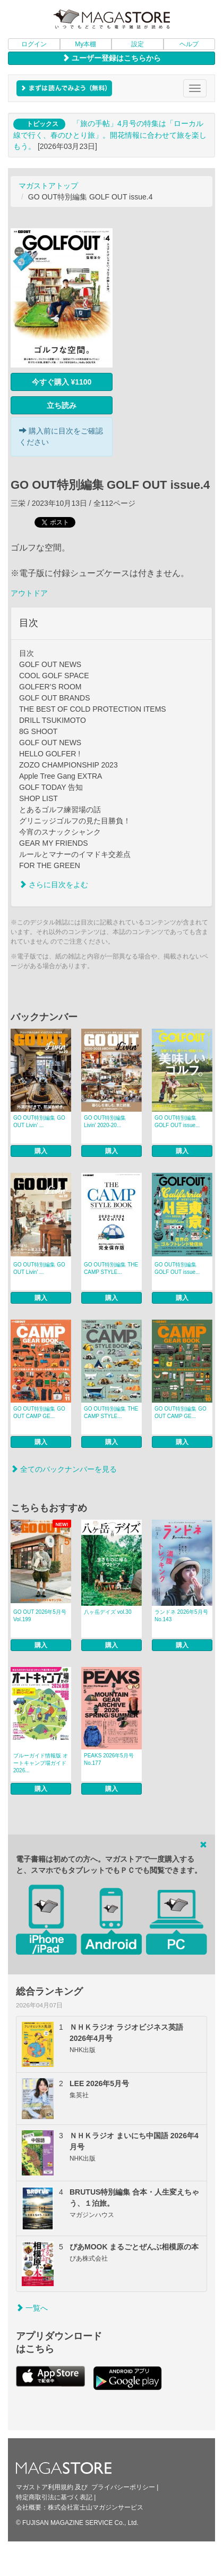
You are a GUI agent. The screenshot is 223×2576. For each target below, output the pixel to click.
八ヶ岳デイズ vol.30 (107, 1612)
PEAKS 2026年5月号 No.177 (109, 1759)
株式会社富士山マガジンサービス (95, 2507)
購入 (41, 1151)
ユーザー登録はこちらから (111, 58)
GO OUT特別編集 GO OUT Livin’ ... (39, 1121)
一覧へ (32, 2308)
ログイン (34, 44)
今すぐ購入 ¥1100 (62, 382)
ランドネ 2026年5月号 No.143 (181, 1615)
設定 (137, 44)
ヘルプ (189, 44)
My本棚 (85, 44)
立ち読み (61, 405)
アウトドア (29, 593)
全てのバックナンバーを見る (64, 1469)
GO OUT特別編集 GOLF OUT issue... (177, 1121)
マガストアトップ (48, 185)
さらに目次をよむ (53, 884)
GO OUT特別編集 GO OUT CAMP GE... (39, 1412)
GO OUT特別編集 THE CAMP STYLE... (111, 1268)
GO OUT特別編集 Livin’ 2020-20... (105, 1121)
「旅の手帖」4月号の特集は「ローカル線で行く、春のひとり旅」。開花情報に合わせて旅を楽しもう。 (110, 135)
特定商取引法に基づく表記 (54, 2497)
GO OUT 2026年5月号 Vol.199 (39, 1615)
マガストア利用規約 (44, 2487)
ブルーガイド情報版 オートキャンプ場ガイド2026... (40, 1763)
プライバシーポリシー (123, 2487)
